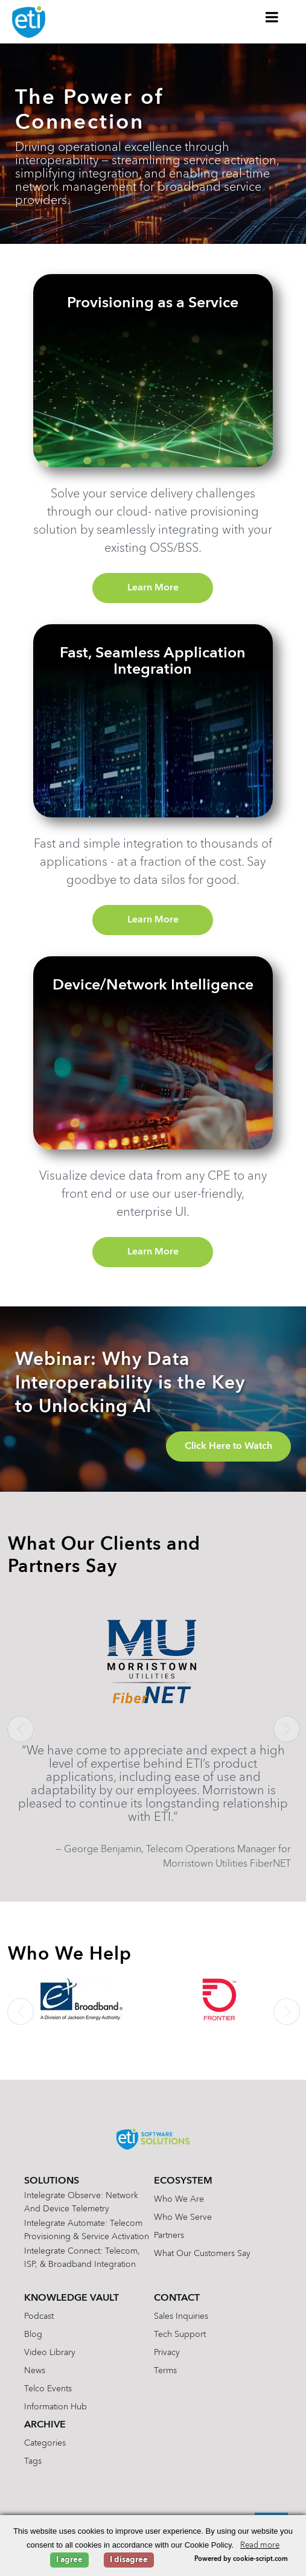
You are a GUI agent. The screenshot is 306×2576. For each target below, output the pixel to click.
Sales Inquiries (181, 2316)
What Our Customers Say (202, 2253)
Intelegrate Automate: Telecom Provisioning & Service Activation (86, 2230)
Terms (165, 2371)
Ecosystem (183, 2181)
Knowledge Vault (71, 2298)
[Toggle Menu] (272, 17)
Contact (177, 2298)
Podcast (39, 2316)
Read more (259, 2545)
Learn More (153, 588)
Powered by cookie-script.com (241, 2559)
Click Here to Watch (228, 1446)
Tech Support (180, 2334)
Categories (45, 2443)
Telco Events (48, 2389)
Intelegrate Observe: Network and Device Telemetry (81, 2202)
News (34, 2371)
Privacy (167, 2352)
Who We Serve (183, 2217)
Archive (45, 2425)
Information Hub (55, 2407)
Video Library (49, 2352)
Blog (33, 2334)
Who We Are (179, 2199)
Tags (33, 2461)
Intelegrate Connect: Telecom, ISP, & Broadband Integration (82, 2258)
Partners (169, 2235)
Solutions (51, 2181)
